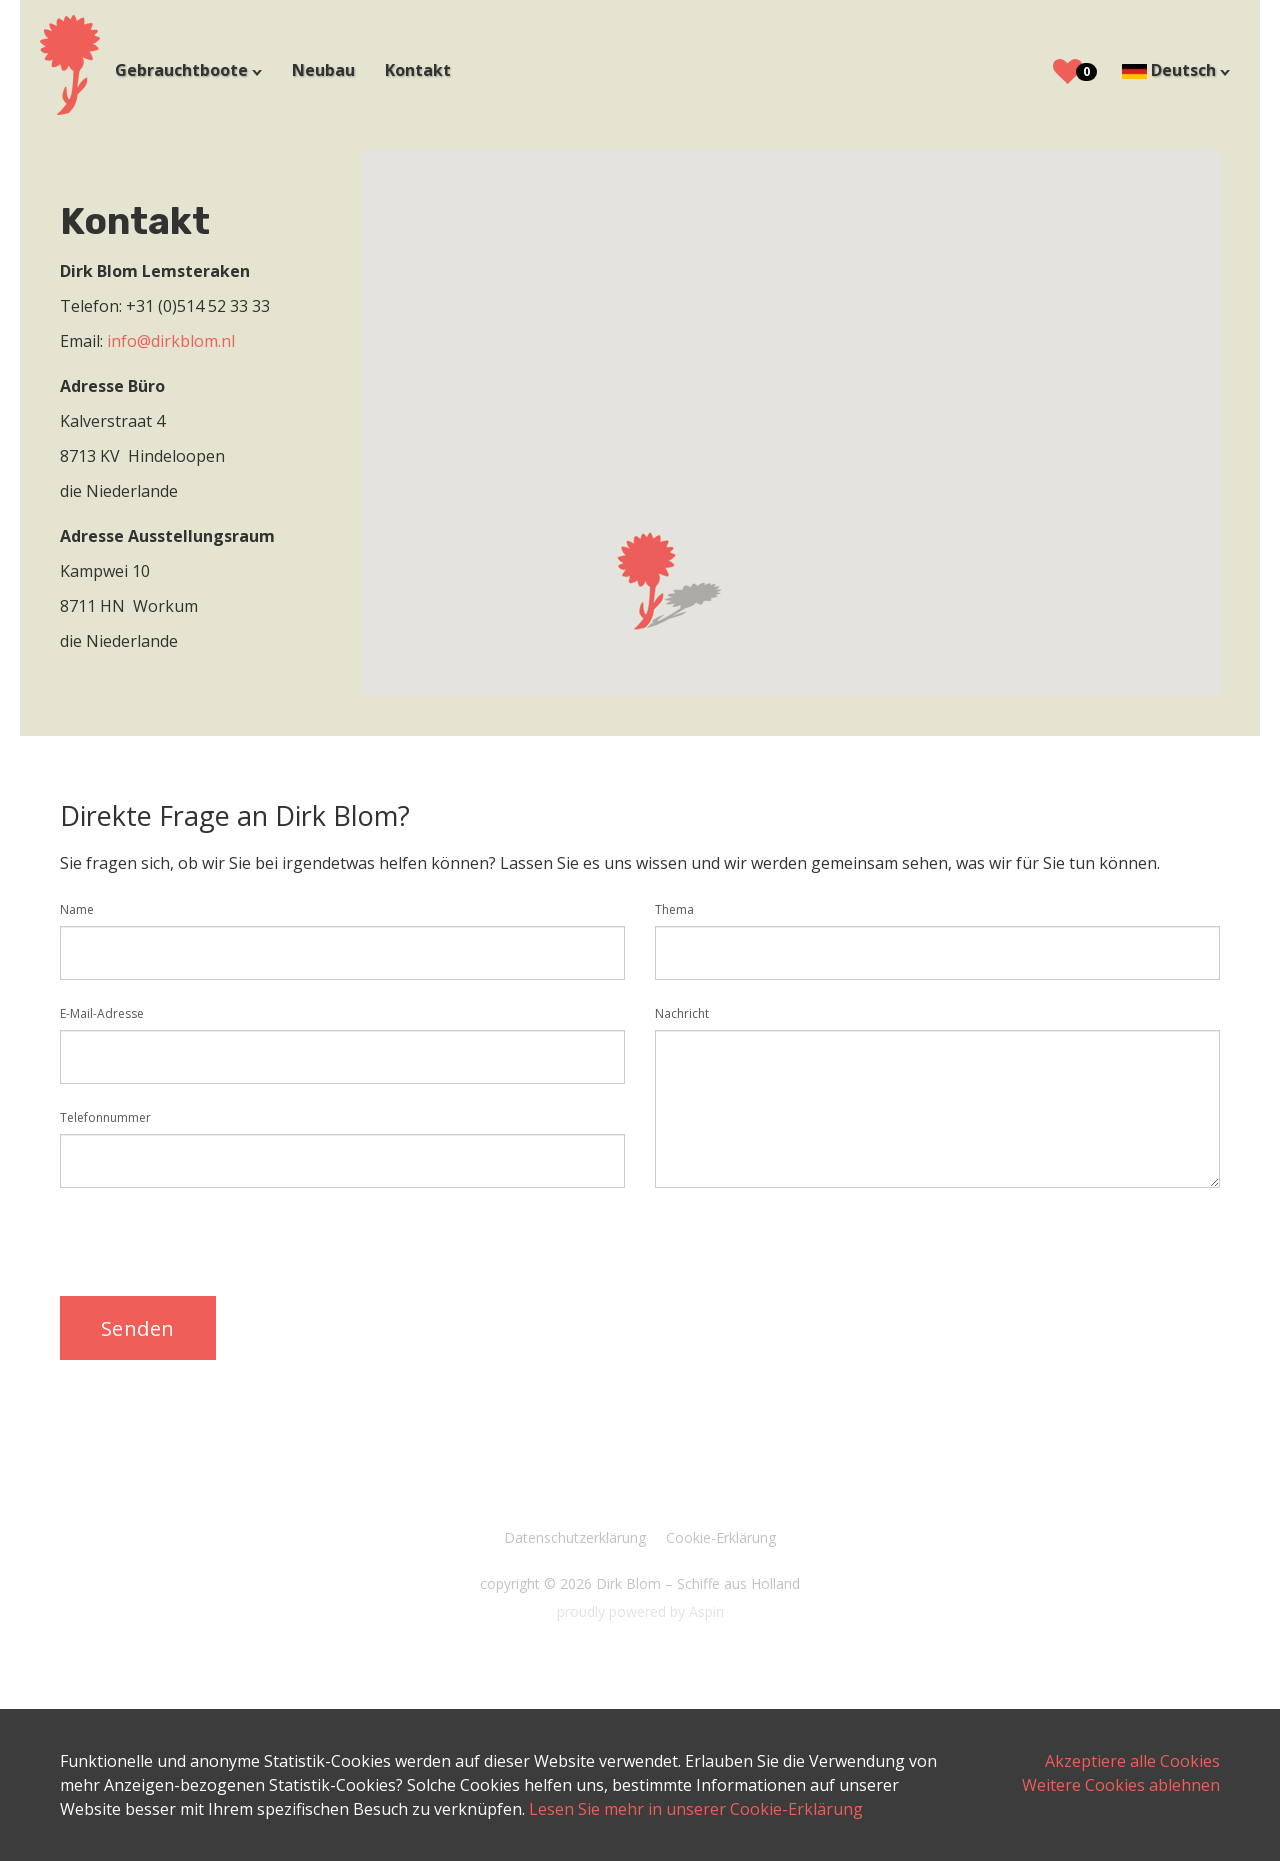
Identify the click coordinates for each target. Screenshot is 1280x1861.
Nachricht (682, 1013)
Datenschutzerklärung (575, 1537)
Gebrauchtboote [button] (183, 70)
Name (77, 909)
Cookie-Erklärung (721, 1537)
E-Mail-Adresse (102, 1013)
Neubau (323, 70)
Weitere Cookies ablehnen (1121, 1785)
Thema (674, 909)
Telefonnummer (105, 1117)
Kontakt (418, 70)
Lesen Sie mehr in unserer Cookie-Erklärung (696, 1809)
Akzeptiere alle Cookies (1132, 1761)
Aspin (706, 1611)
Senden (138, 1328)
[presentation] (212, 1242)
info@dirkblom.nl (171, 341)
